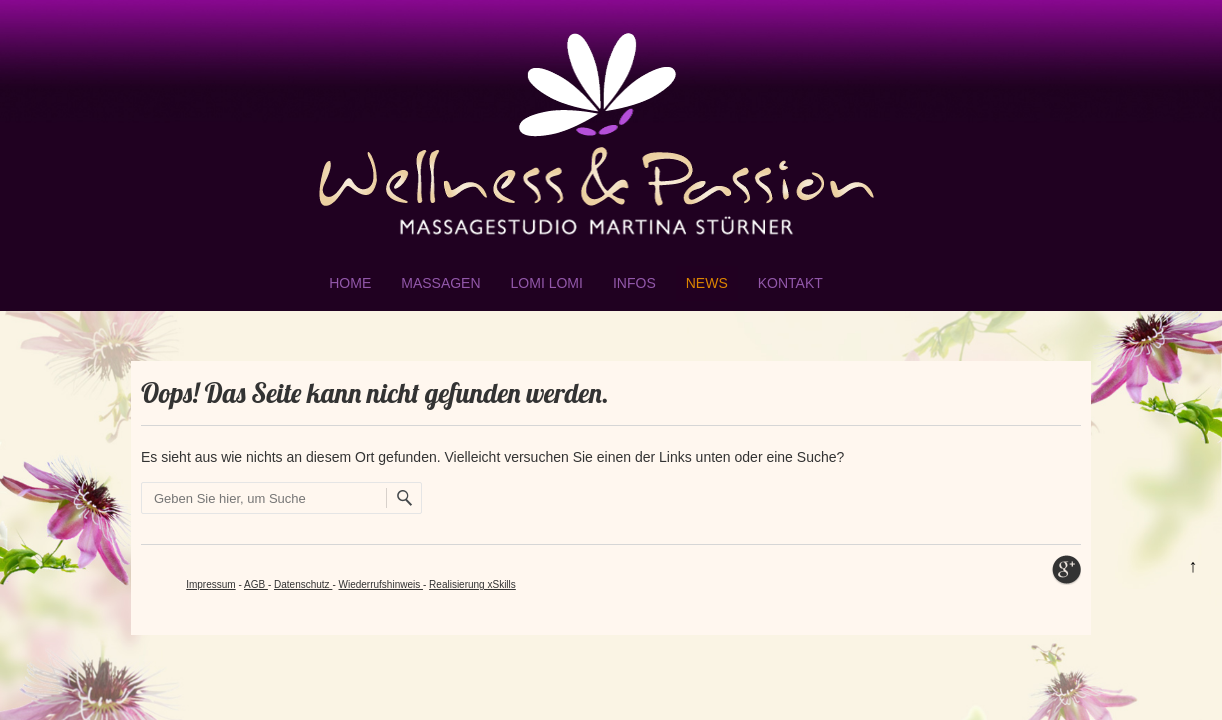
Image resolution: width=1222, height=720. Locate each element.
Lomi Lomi (547, 283)
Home (350, 283)
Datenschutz (303, 584)
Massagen (440, 283)
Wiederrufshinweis (381, 584)
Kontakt (790, 283)
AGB (256, 584)
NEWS (707, 283)
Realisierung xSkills (472, 584)
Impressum (210, 584)
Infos (634, 283)
